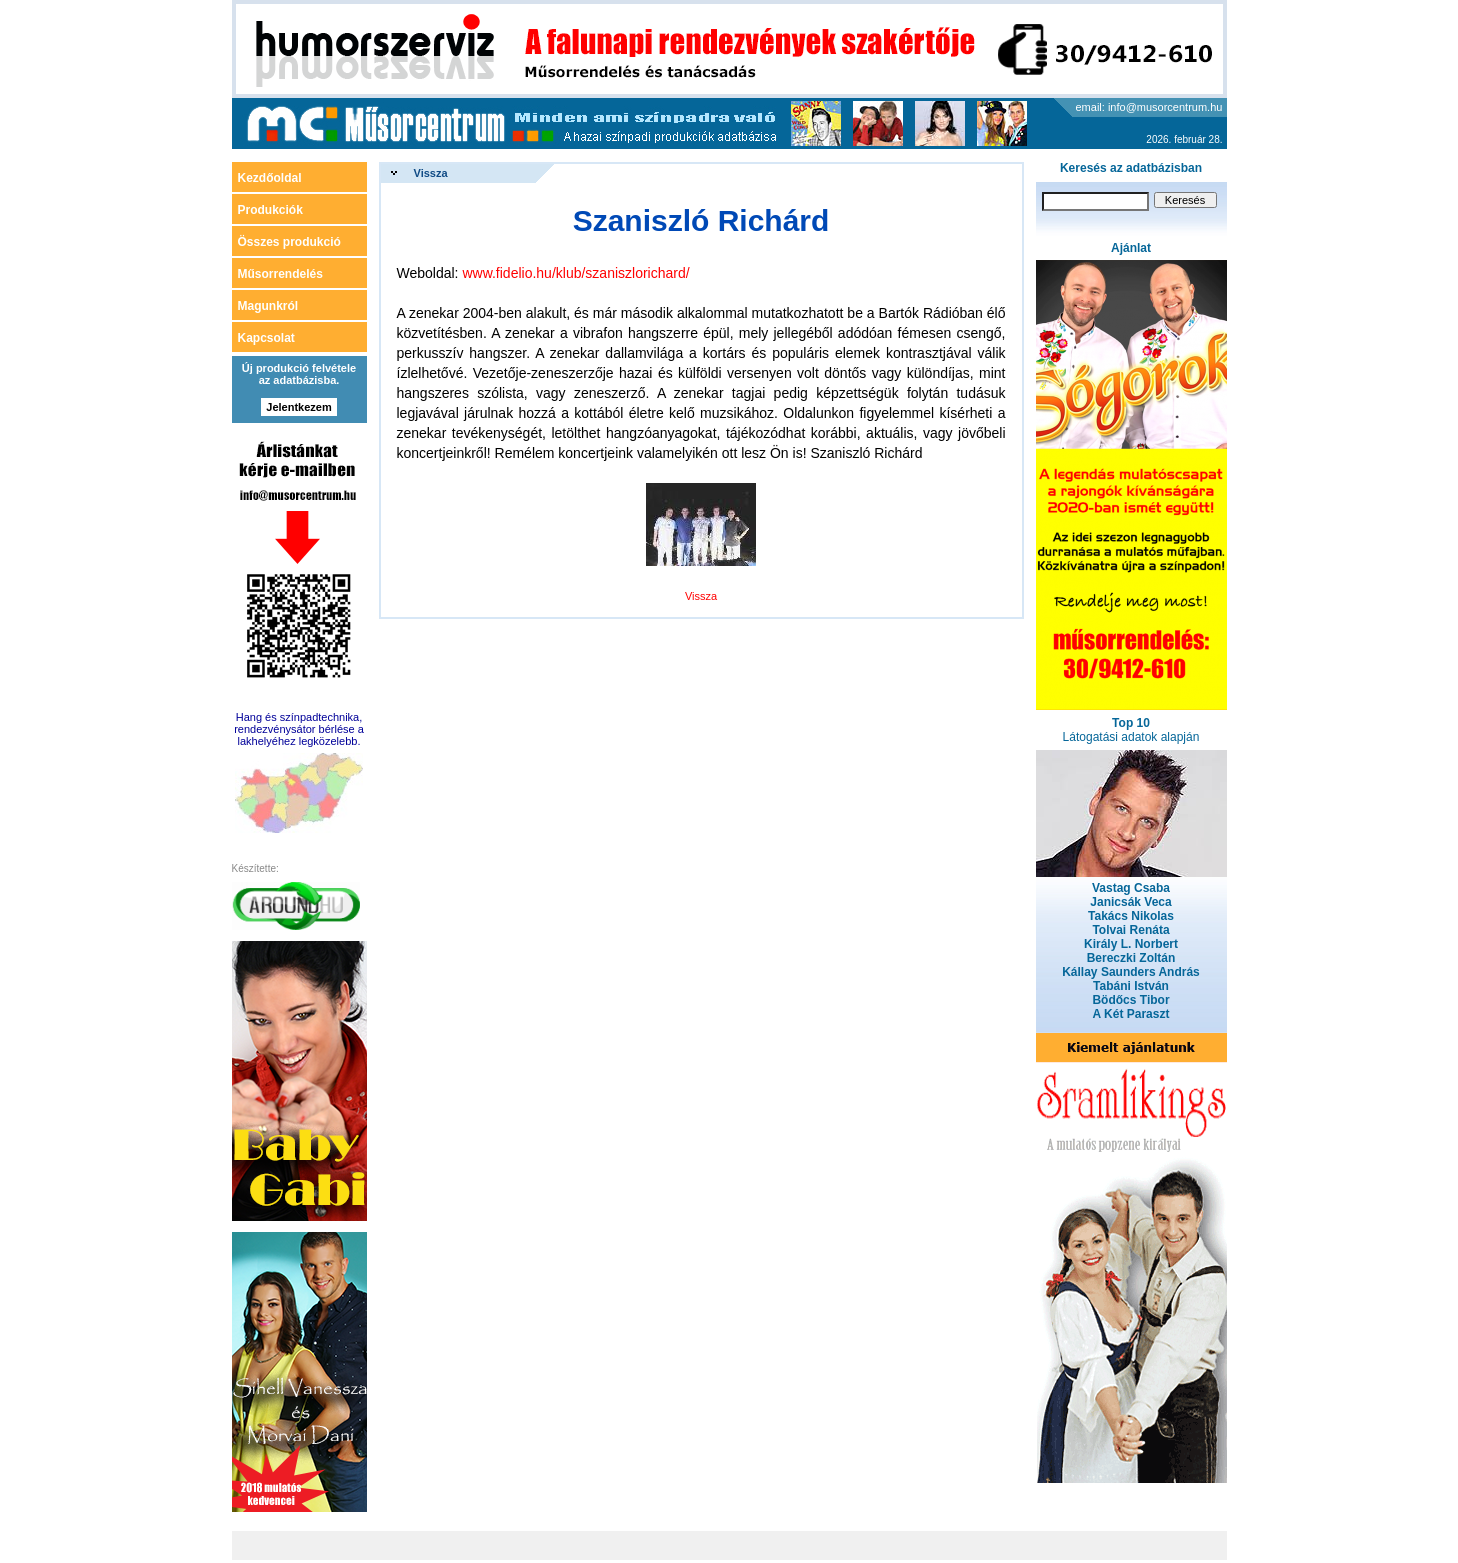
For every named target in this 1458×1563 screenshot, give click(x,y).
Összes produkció (289, 242)
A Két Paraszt (1131, 1014)
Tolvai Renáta (1130, 930)
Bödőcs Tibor (1130, 1000)
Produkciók (270, 210)
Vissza (431, 173)
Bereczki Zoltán (1131, 958)
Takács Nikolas (1131, 916)
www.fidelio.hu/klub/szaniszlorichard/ (575, 273)
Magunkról (268, 306)
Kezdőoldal (270, 178)
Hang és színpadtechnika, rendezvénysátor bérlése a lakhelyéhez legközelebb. (299, 729)
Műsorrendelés (280, 274)
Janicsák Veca (1130, 902)
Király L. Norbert (1131, 944)
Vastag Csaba (1131, 888)
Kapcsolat (266, 338)
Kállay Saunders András (1131, 972)
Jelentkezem (298, 407)
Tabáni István (1131, 986)
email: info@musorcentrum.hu (1149, 107)
